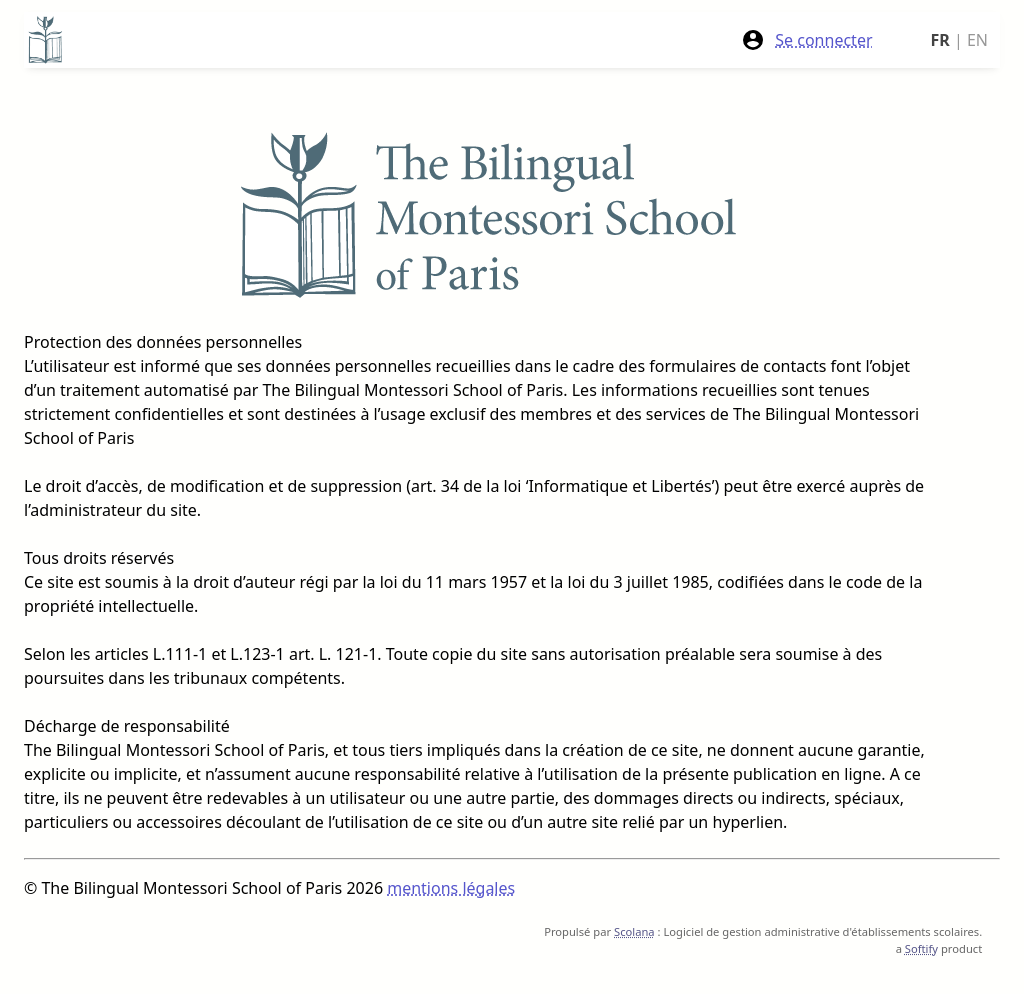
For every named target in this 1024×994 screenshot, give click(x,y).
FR (940, 40)
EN (977, 40)
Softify (921, 948)
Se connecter (806, 40)
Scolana (634, 931)
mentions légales (451, 888)
